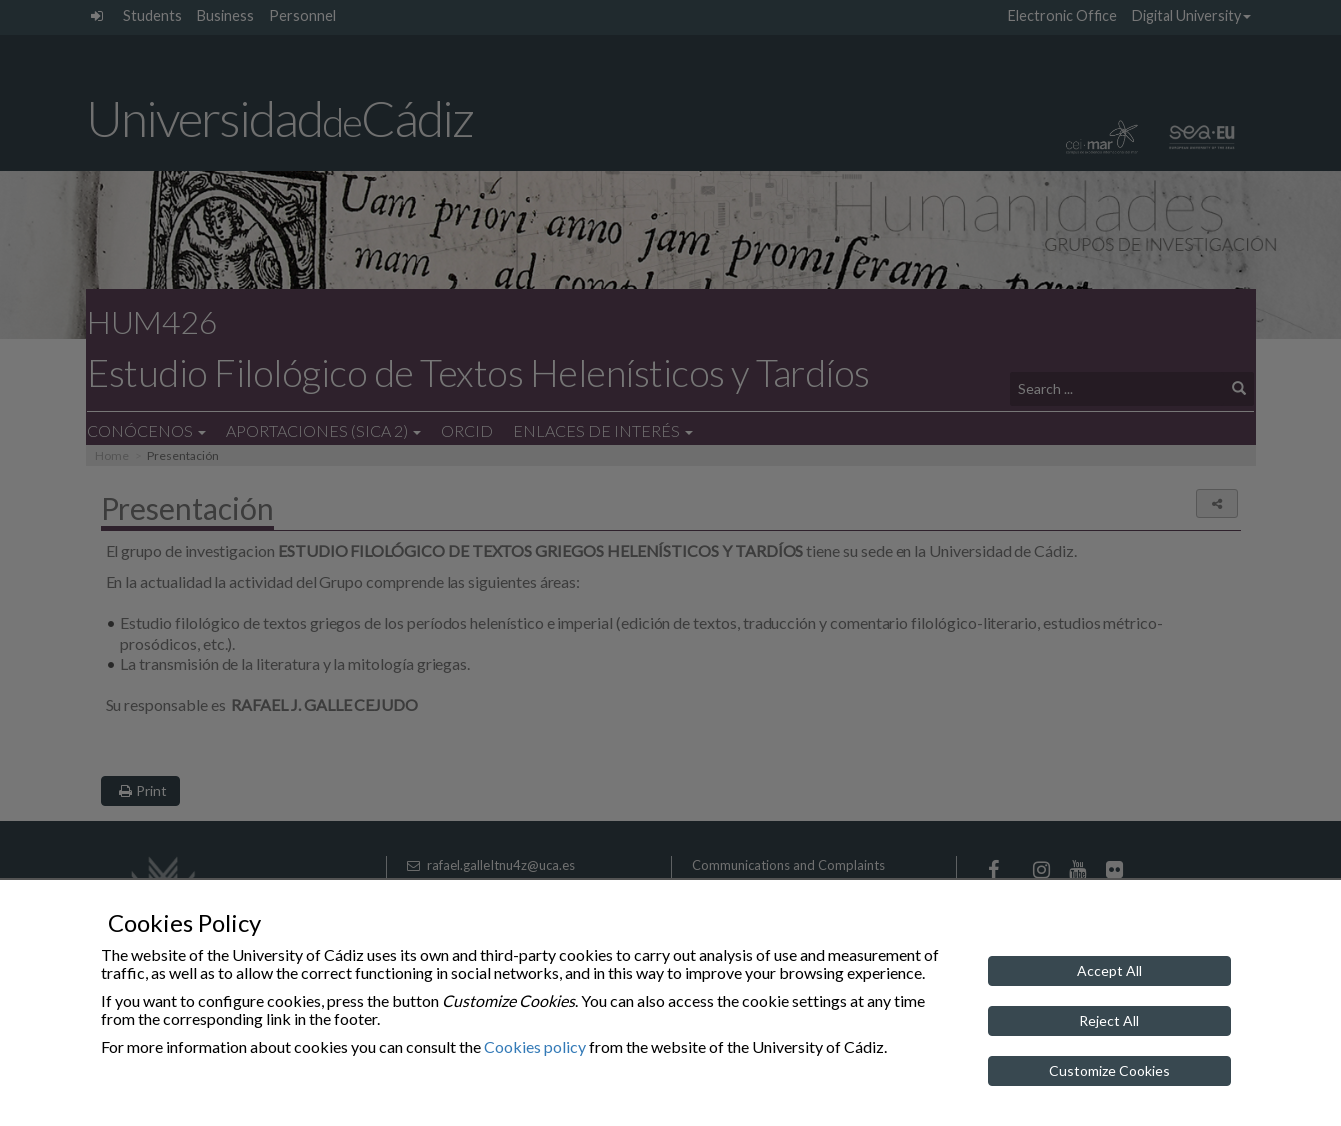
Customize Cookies (1109, 1070)
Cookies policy (535, 1046)
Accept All (1109, 970)
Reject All (1109, 1020)
